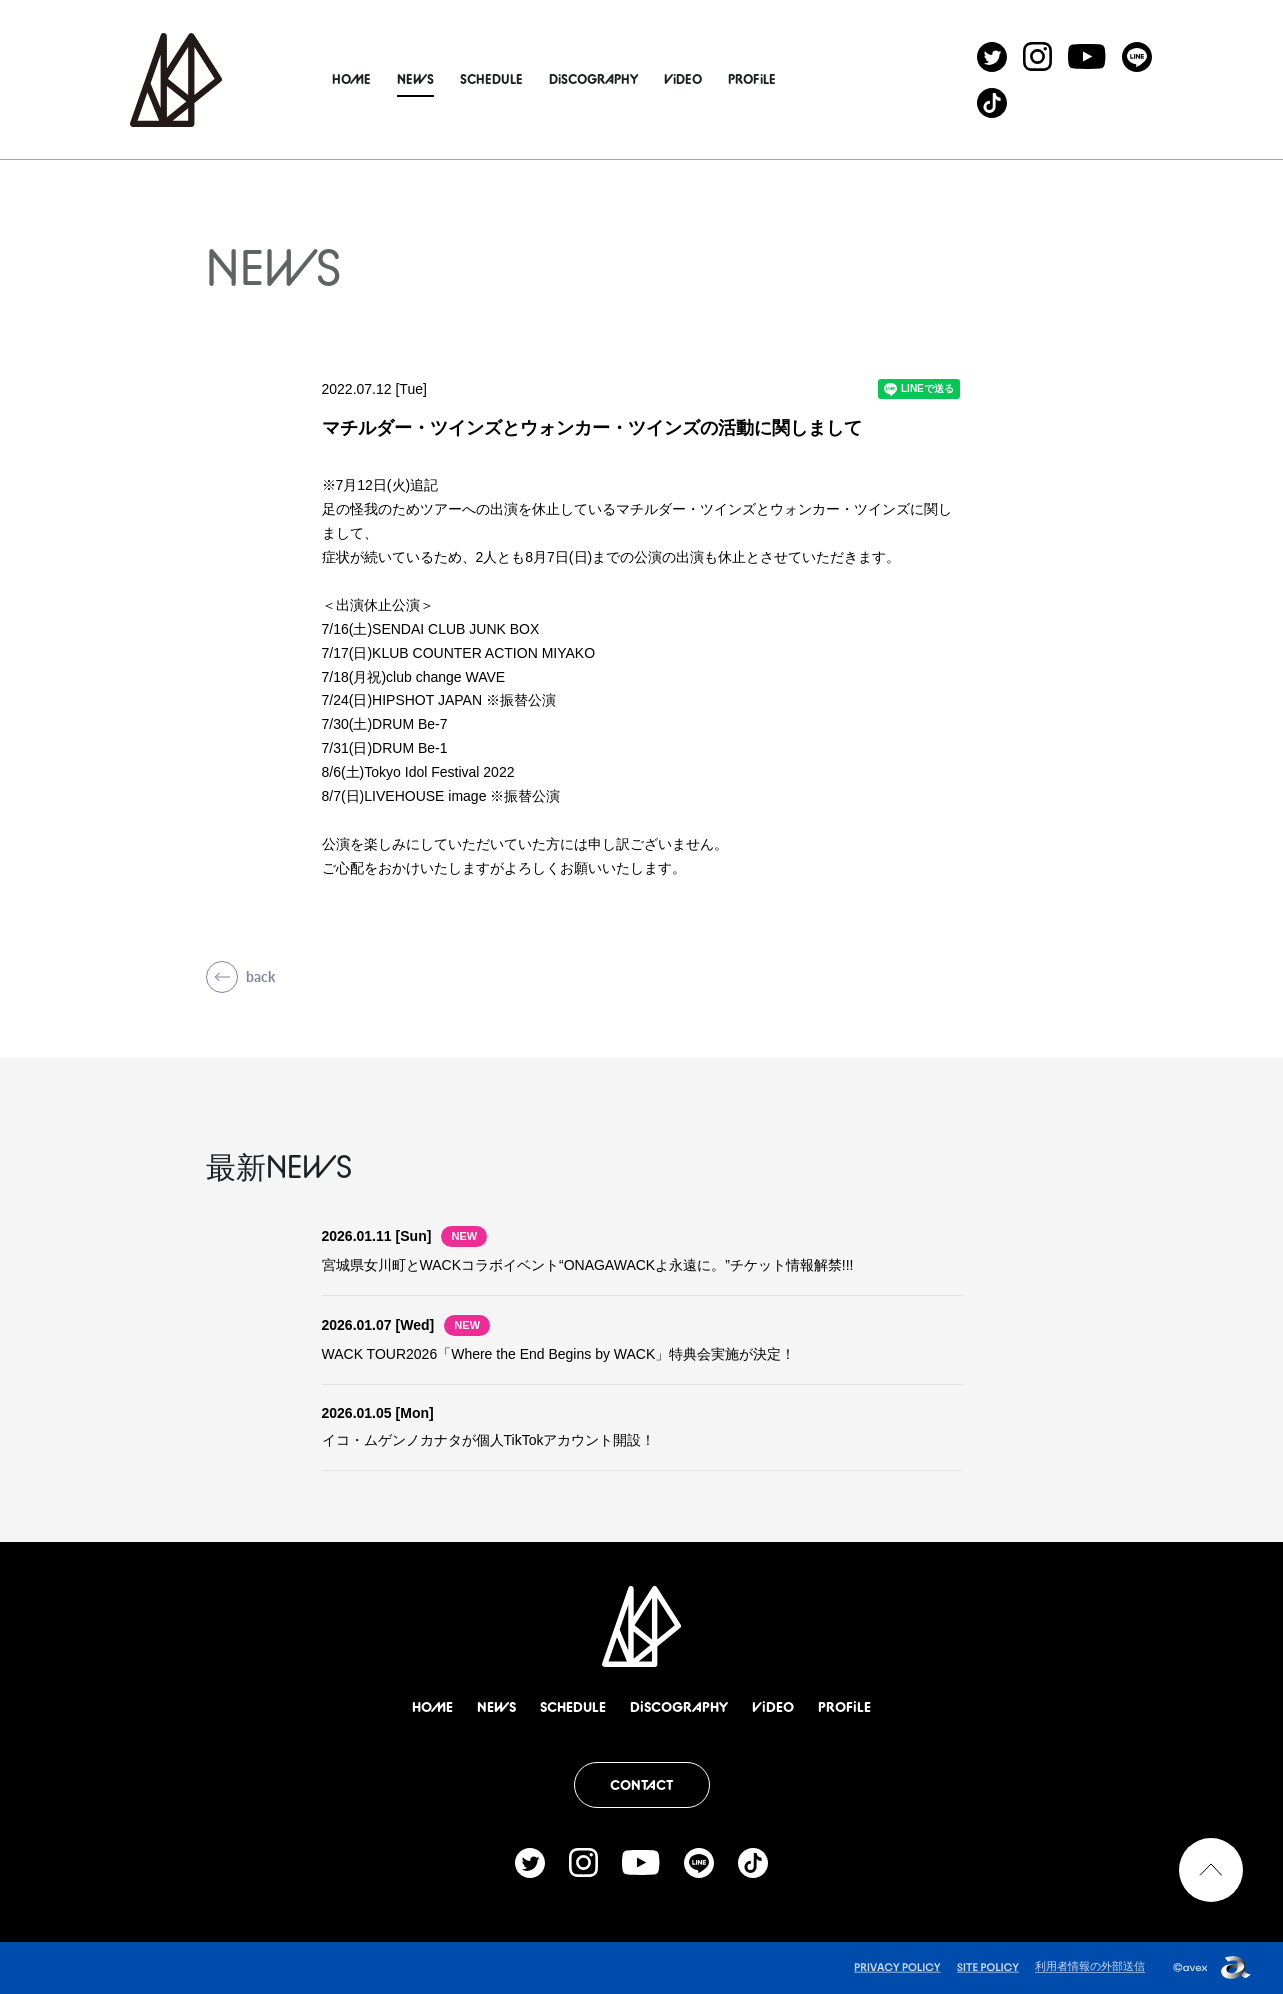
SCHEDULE (516, 79)
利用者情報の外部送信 (1090, 1966)
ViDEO (708, 79)
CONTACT (641, 1785)
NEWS (440, 79)
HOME (376, 79)
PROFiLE (777, 79)
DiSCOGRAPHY (618, 79)
